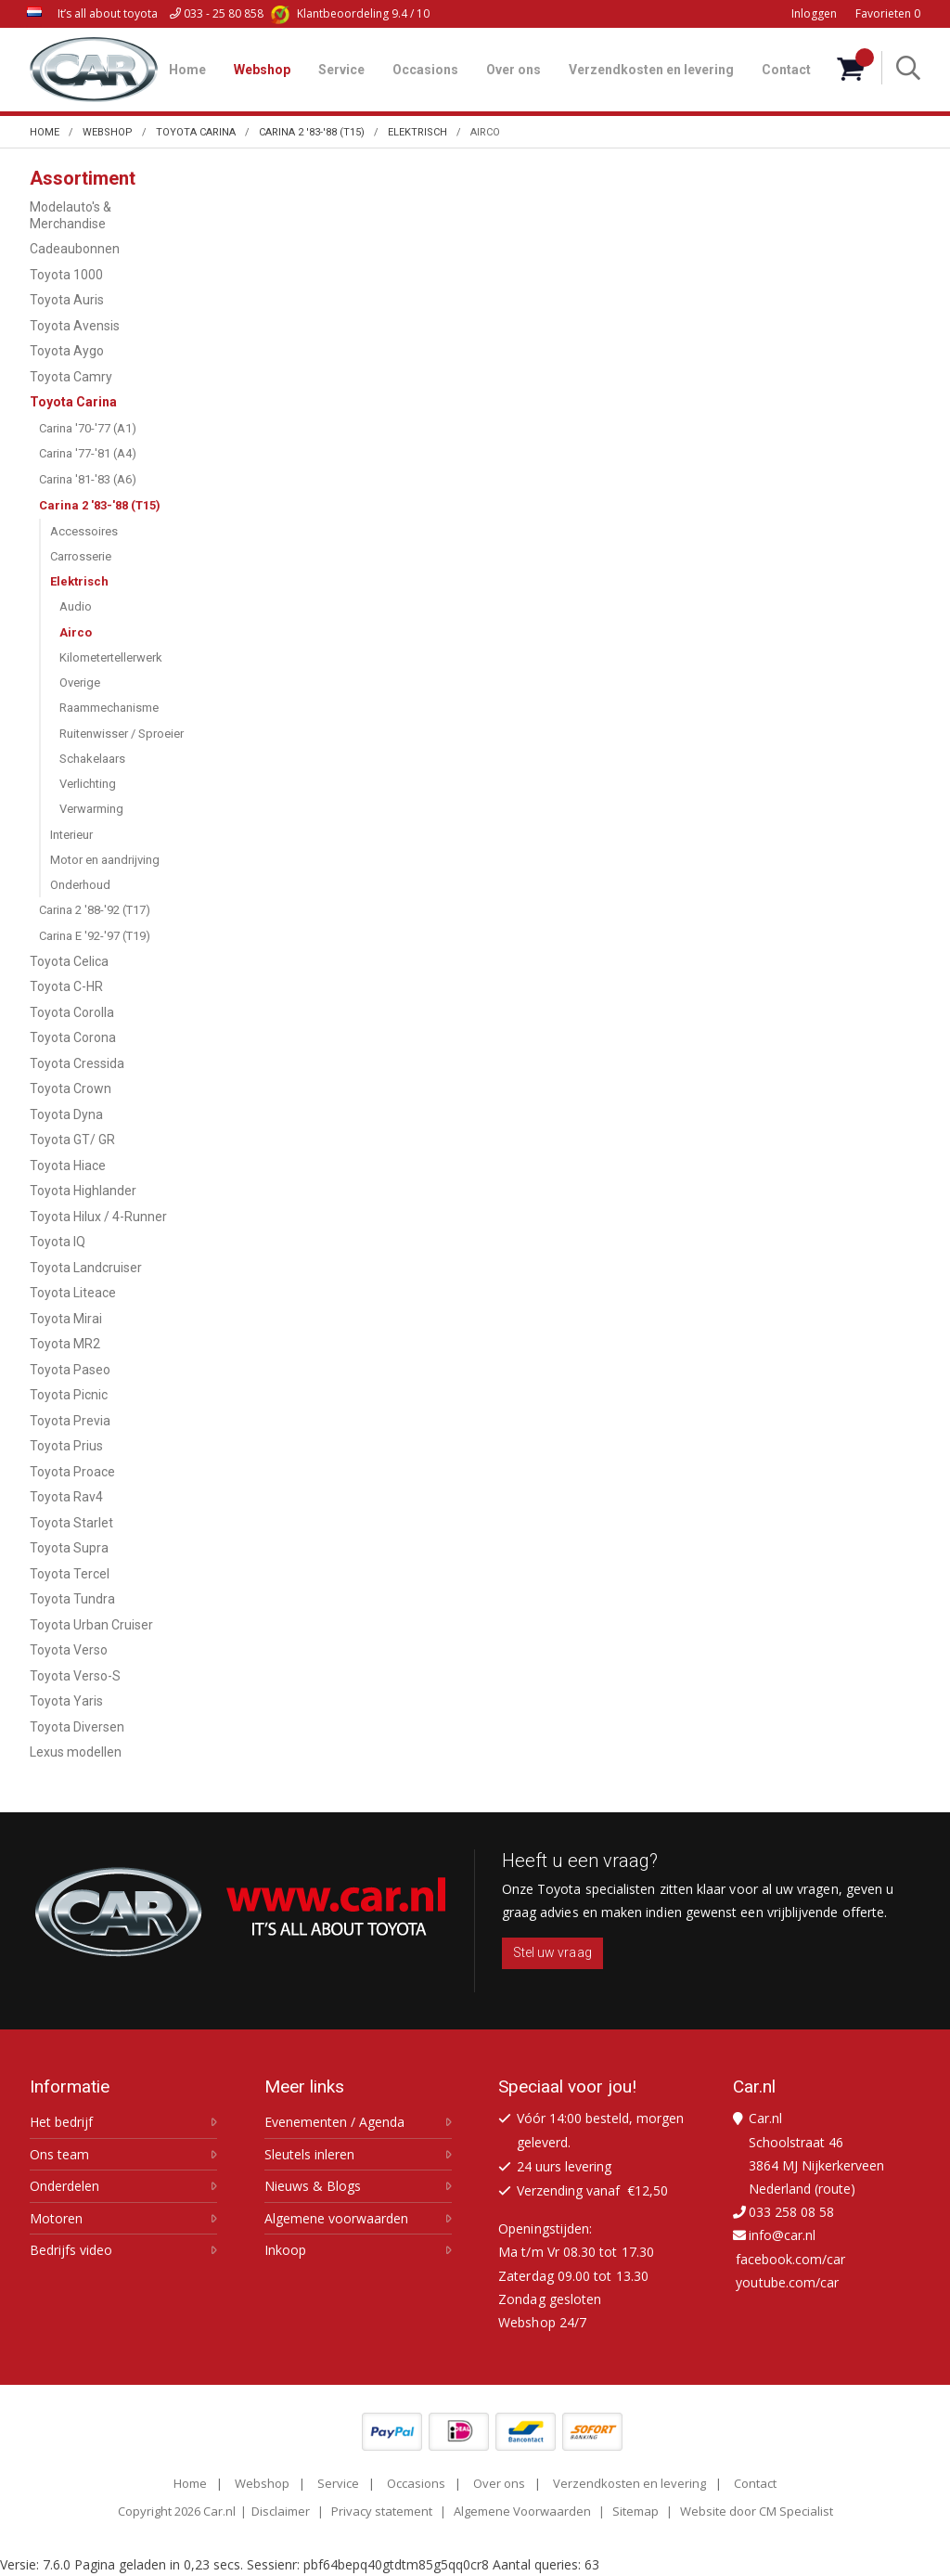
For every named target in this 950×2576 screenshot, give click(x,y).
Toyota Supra (69, 1547)
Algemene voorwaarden (336, 2218)
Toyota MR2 (65, 1343)
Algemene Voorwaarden (522, 2511)
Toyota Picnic (69, 1394)
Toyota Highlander (83, 1190)
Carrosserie (80, 556)
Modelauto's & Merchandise (70, 215)
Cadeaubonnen (75, 248)
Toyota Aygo (67, 350)
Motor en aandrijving (105, 860)
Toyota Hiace (68, 1165)
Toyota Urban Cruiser (91, 1624)
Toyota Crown (70, 1088)
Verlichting (87, 784)
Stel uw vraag (552, 1952)
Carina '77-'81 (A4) (87, 453)
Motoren (56, 2218)
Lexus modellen (76, 1752)
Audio (75, 606)
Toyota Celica (69, 961)
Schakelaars (92, 759)
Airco (75, 632)
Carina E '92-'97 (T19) (94, 936)
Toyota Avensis (75, 325)
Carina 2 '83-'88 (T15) (99, 505)
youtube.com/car (787, 2282)
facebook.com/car (790, 2259)
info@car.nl (782, 2235)
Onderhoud (80, 885)
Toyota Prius (66, 1445)
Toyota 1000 (66, 274)
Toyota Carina (73, 401)
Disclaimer (280, 2511)
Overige (79, 682)
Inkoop (285, 2250)
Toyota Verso (69, 1649)
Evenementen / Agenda (334, 2122)
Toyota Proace (72, 1471)
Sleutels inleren (309, 2154)
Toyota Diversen (77, 1726)
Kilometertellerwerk (110, 657)
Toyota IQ (57, 1241)
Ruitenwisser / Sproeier (121, 734)
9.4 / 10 (350, 13)
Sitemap (635, 2511)
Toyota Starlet (71, 1522)
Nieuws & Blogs (312, 2186)
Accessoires (84, 531)
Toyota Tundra (72, 1598)
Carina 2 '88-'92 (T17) (94, 910)
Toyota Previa (70, 1420)
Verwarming (91, 809)
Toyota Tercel (69, 1573)
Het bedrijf (61, 2122)
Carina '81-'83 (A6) (87, 479)
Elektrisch (79, 581)
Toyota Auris (67, 299)
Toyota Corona (73, 1037)
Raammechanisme (109, 708)
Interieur (71, 835)
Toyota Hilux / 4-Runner (98, 1216)
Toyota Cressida (77, 1063)
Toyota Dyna (66, 1114)
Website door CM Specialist (756, 2511)
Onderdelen (64, 2186)
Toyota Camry (71, 376)
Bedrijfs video (71, 2250)
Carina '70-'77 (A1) (87, 428)
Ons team (59, 2154)
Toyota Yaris (66, 1701)
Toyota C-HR (66, 986)
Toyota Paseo (70, 1369)
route (834, 2188)
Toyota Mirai (66, 1318)
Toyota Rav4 (66, 1496)
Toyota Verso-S (75, 1675)
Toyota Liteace (73, 1292)
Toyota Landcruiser (86, 1267)
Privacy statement (381, 2511)
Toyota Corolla (72, 1012)
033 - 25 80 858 (216, 13)
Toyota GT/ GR (72, 1139)
